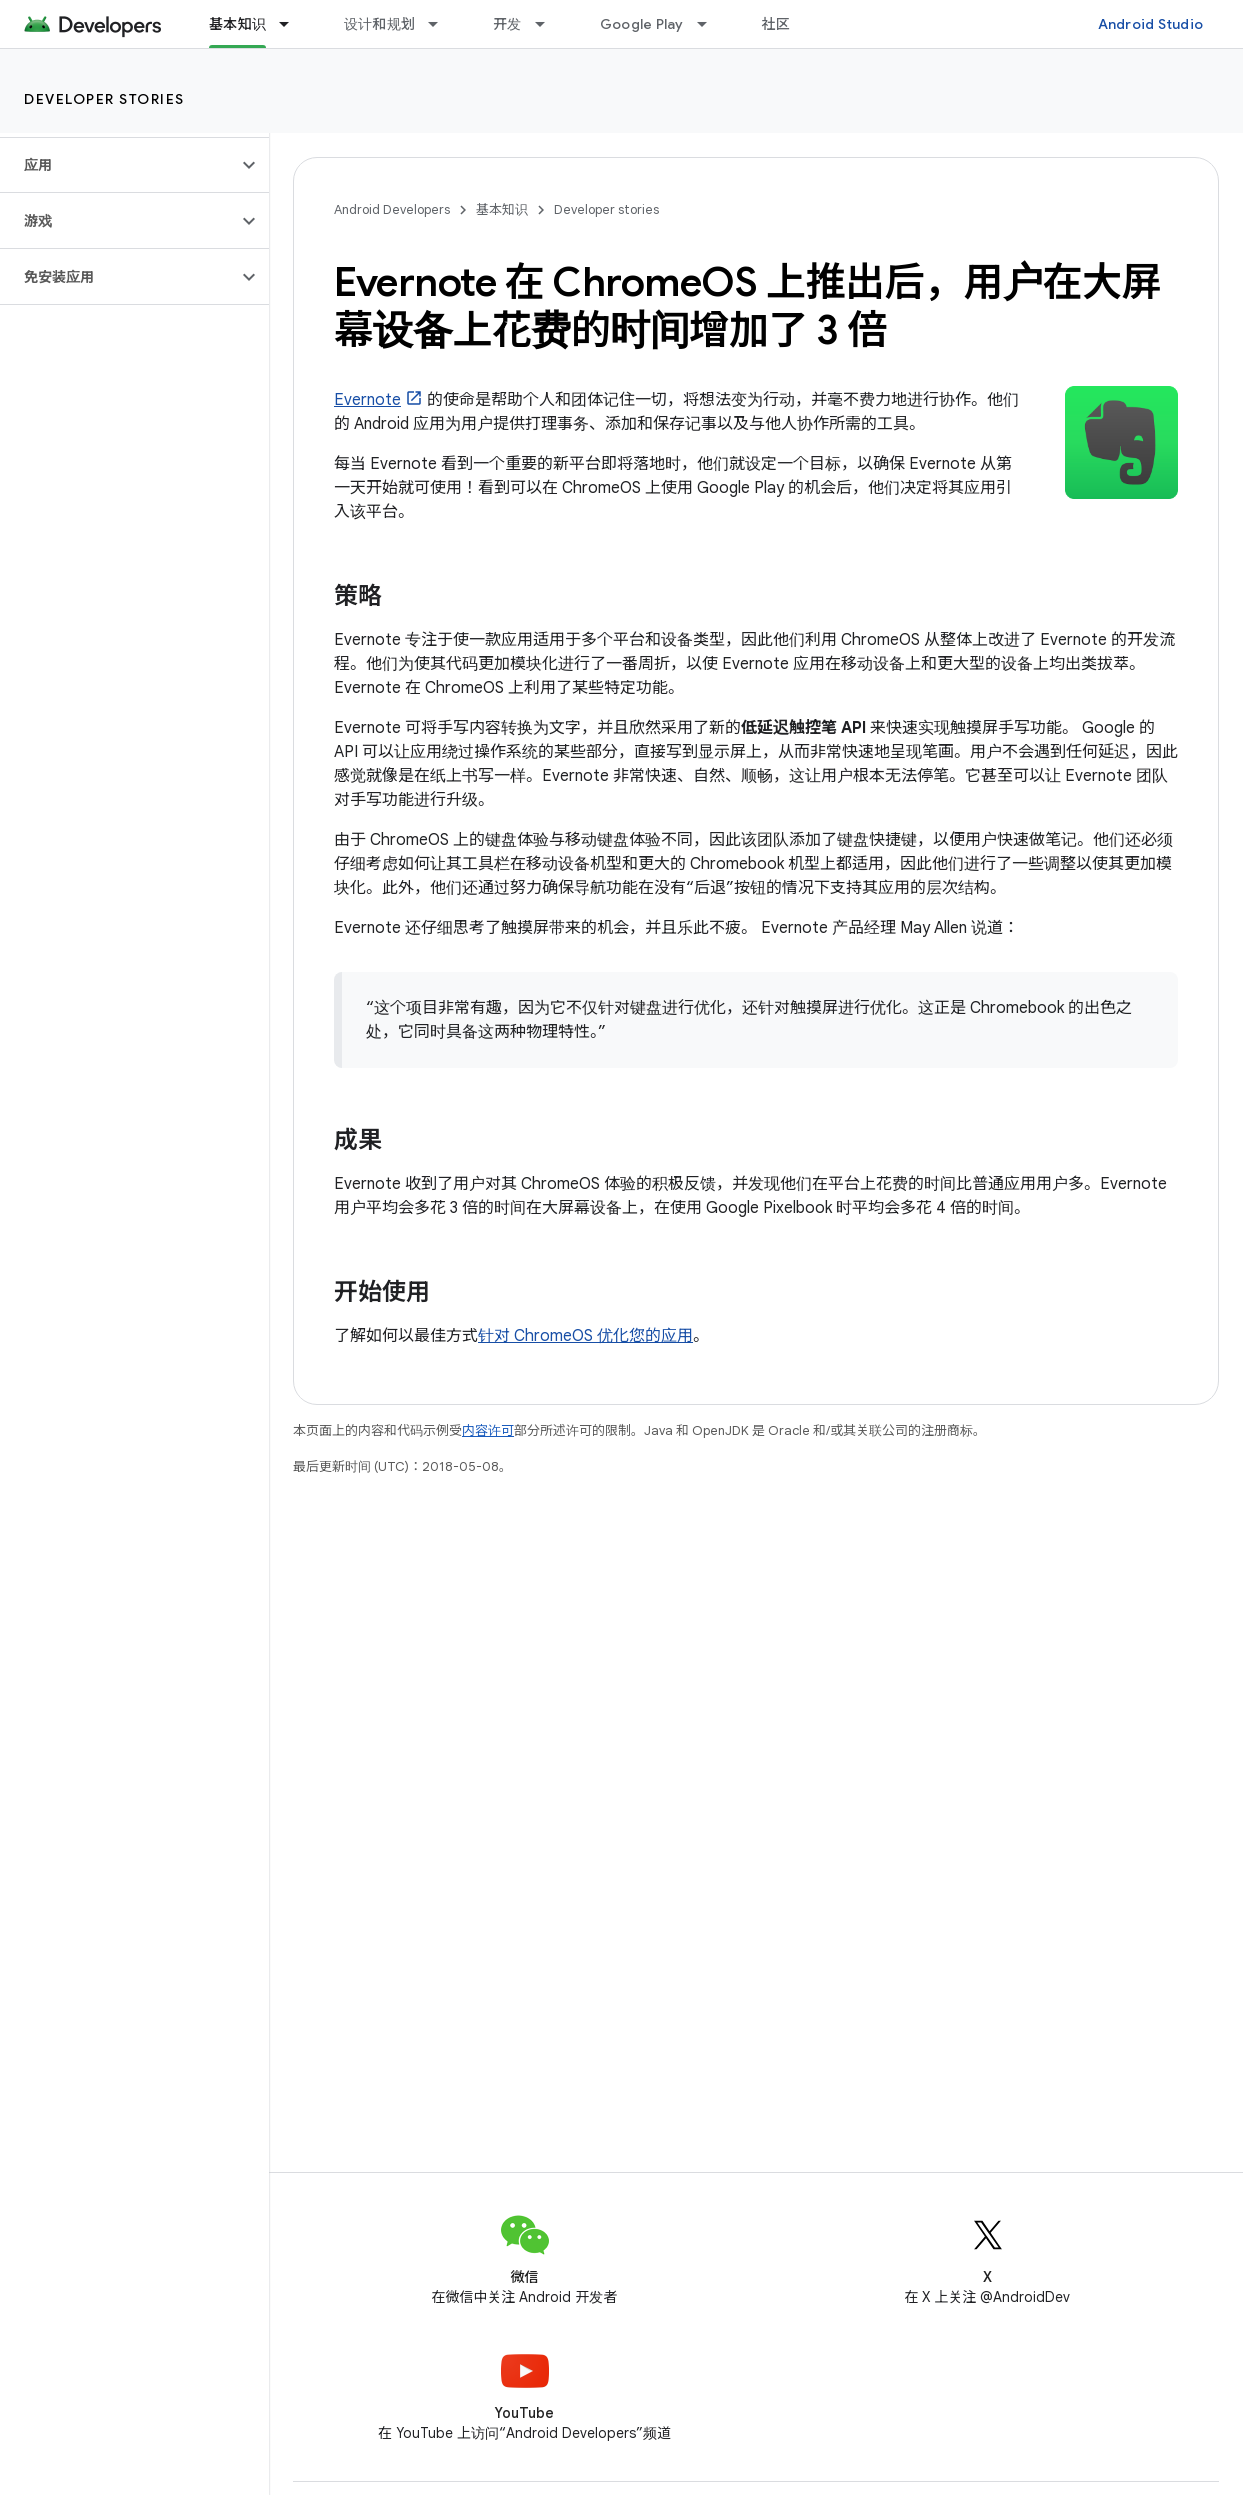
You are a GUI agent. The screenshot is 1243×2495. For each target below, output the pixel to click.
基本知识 (502, 209)
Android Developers (392, 209)
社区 (776, 24)
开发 (507, 24)
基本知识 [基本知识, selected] (237, 24)
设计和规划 (379, 24)
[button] (118, 165)
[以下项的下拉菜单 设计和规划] (442, 24)
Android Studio (1151, 24)
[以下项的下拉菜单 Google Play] (711, 24)
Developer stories (104, 99)
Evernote (367, 400)
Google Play (642, 24)
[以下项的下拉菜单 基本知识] (293, 24)
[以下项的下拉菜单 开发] (549, 24)
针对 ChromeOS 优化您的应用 (585, 1336)
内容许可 (488, 1430)
